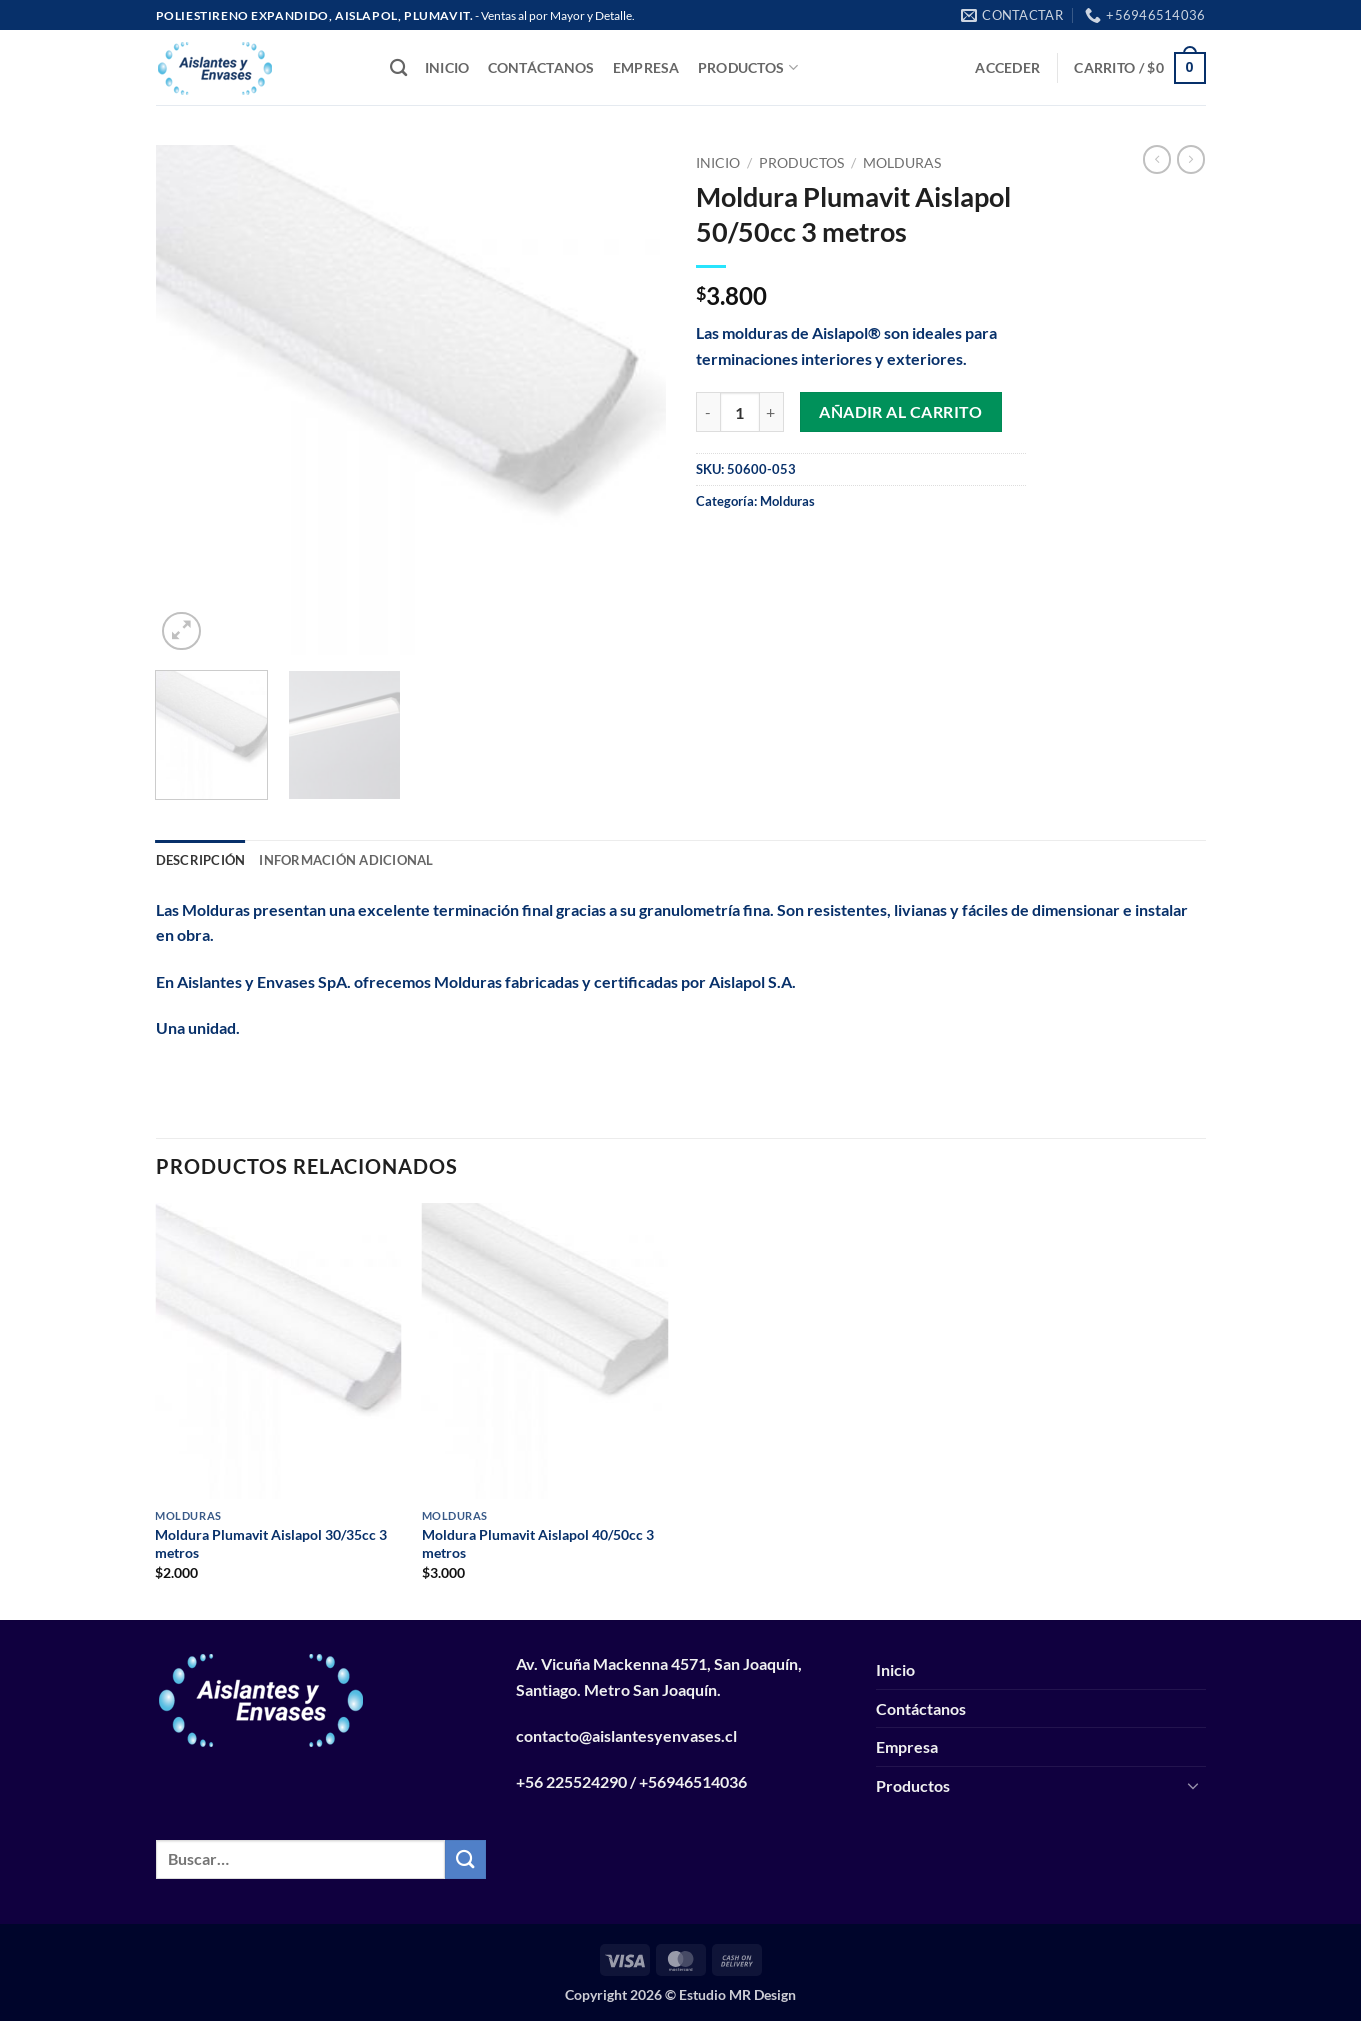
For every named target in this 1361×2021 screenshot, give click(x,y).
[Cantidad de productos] (740, 412)
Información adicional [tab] (346, 860)
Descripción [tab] (201, 860)
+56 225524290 (571, 1781)
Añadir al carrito (900, 412)
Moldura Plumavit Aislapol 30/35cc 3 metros (271, 1544)
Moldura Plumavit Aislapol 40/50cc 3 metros (538, 1544)
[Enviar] (465, 1859)
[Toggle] (1194, 1785)
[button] (1007, 67)
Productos (748, 67)
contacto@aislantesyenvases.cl (626, 1735)
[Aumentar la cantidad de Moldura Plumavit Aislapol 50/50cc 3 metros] (772, 412)
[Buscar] (398, 68)
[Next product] (1157, 159)
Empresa (646, 67)
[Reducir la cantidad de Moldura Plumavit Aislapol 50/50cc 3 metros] (708, 412)
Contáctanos (541, 67)
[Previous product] (1191, 159)
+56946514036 (693, 1781)
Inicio (447, 67)
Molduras (902, 163)
